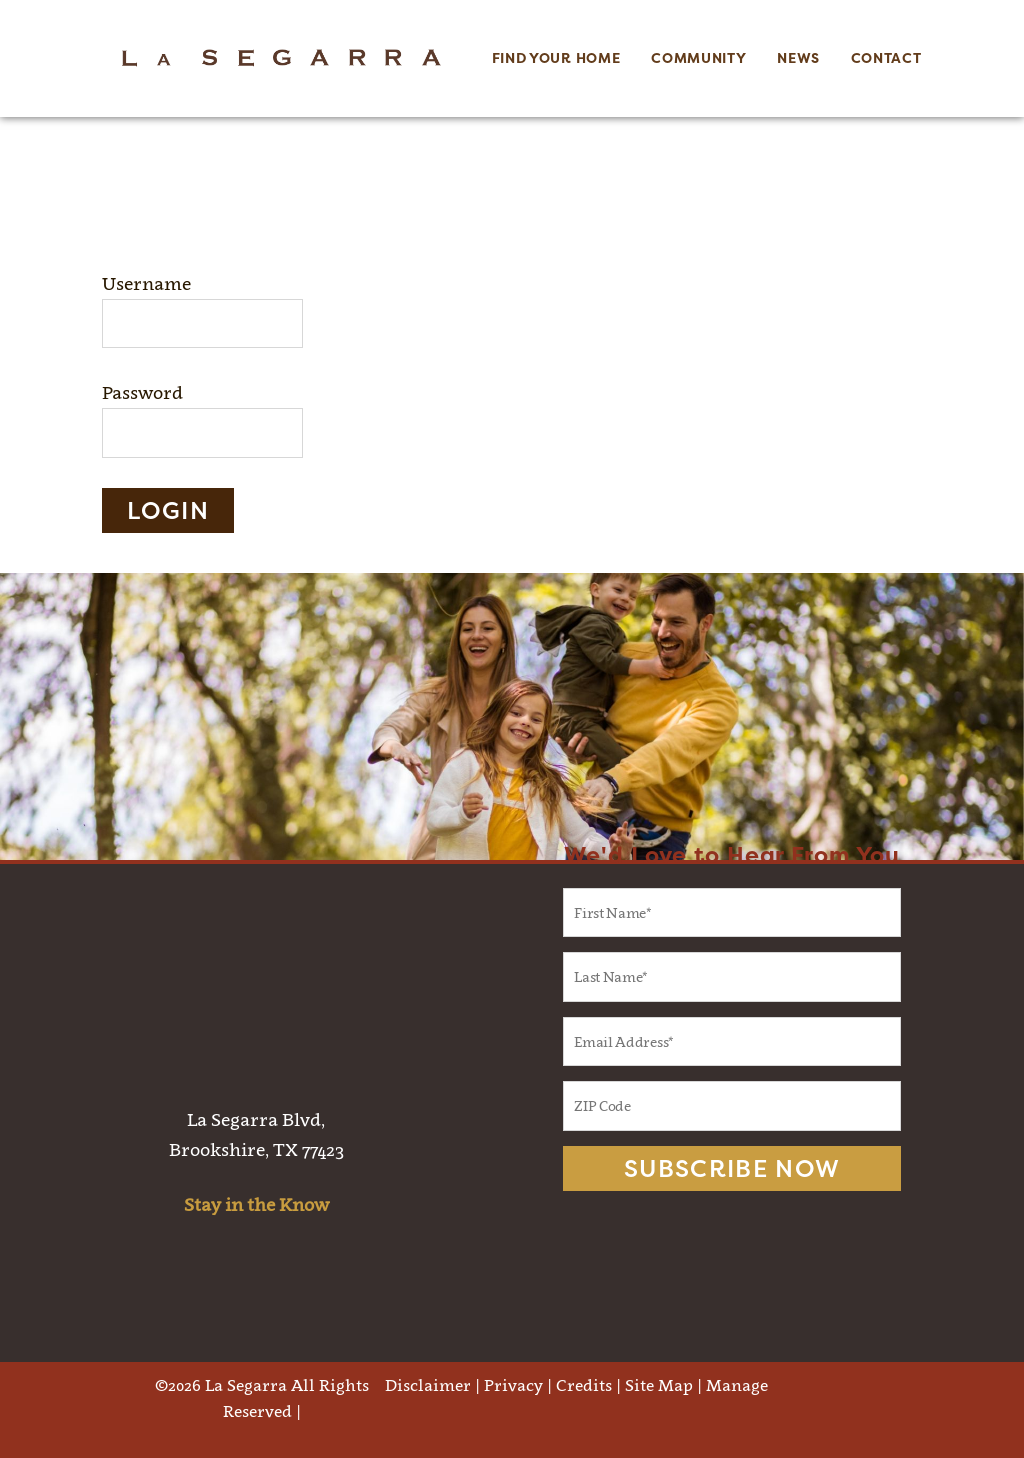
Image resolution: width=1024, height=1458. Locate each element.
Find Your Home (556, 58)
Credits (584, 1385)
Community (698, 58)
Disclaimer (428, 1385)
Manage (737, 1385)
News (798, 58)
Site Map (659, 1385)
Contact (886, 58)
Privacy (513, 1385)
